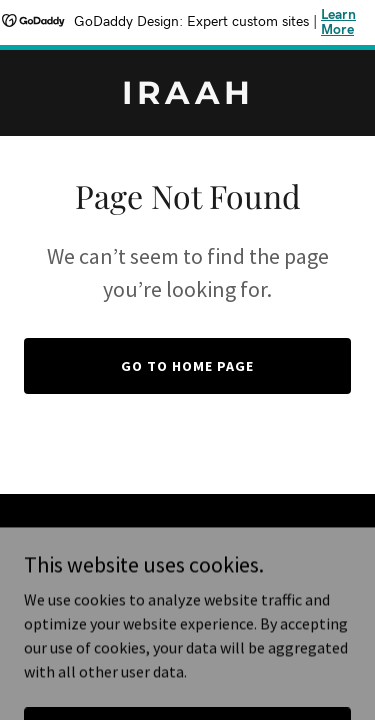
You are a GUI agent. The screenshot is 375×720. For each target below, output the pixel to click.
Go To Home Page (187, 366)
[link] (187, 98)
